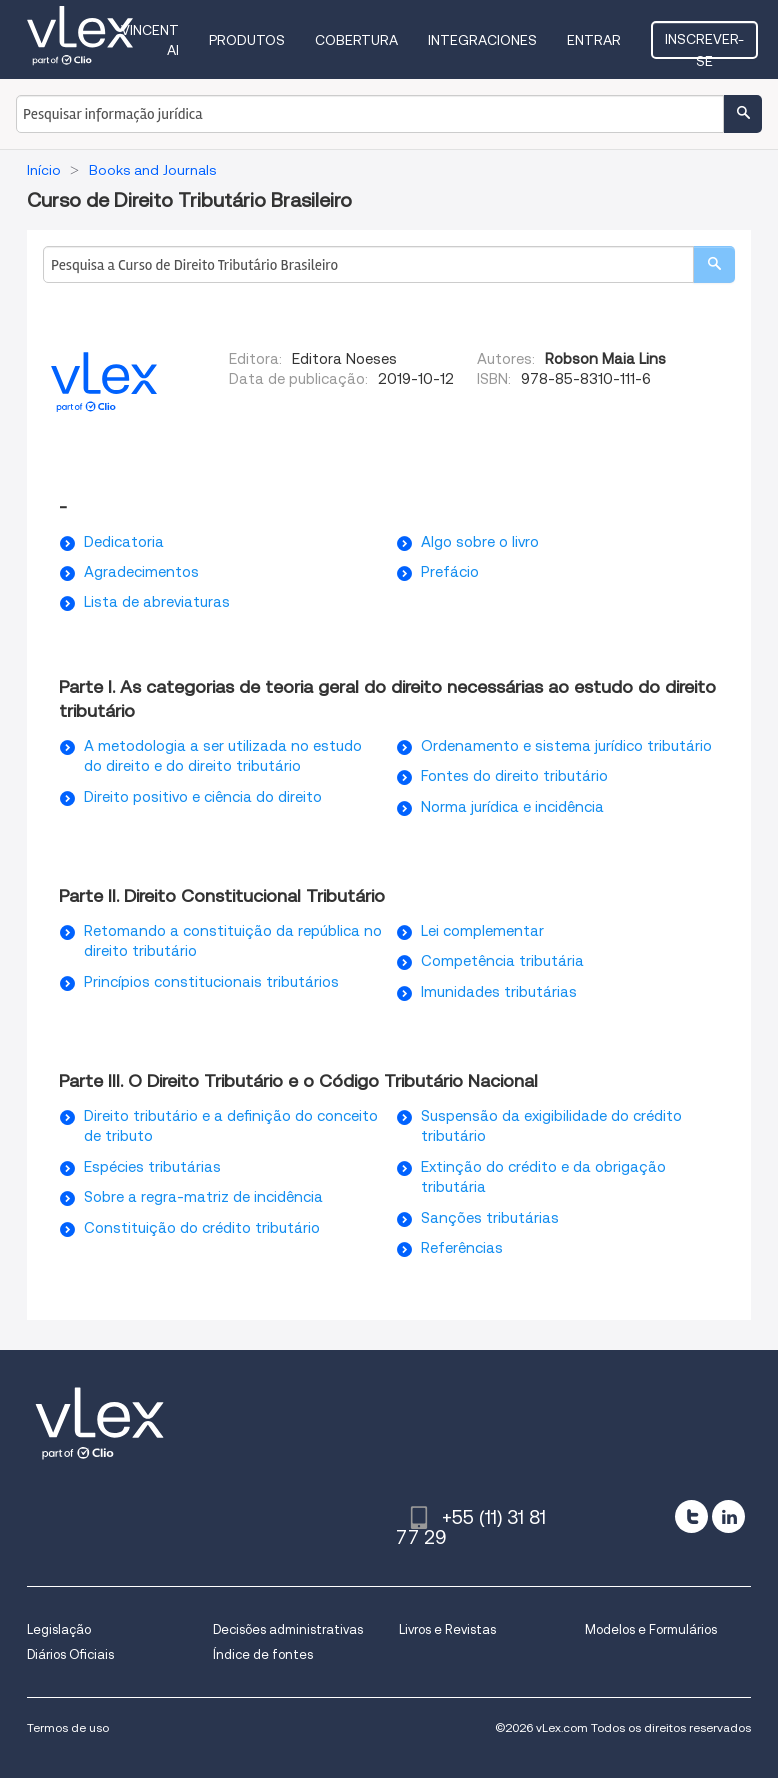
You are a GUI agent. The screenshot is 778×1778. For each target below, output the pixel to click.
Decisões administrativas (288, 1629)
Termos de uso (68, 1727)
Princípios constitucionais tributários (211, 982)
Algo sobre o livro (480, 542)
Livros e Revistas (447, 1629)
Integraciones (482, 40)
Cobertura (356, 40)
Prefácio (450, 572)
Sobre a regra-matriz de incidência (203, 1197)
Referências (462, 1248)
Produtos (247, 40)
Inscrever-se (704, 45)
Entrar (594, 40)
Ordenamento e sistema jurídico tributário (566, 746)
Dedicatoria (124, 542)
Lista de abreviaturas (157, 602)
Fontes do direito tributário (514, 776)
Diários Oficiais (70, 1654)
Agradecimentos (141, 572)
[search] (714, 264)
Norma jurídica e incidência (512, 807)
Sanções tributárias (490, 1218)
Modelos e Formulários (651, 1629)
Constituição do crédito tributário (202, 1228)
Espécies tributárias (152, 1167)
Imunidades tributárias (499, 992)
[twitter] (691, 1516)
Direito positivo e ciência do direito (203, 797)
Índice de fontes (263, 1654)
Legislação (59, 1629)
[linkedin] (728, 1516)
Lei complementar (482, 931)
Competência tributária (502, 961)
